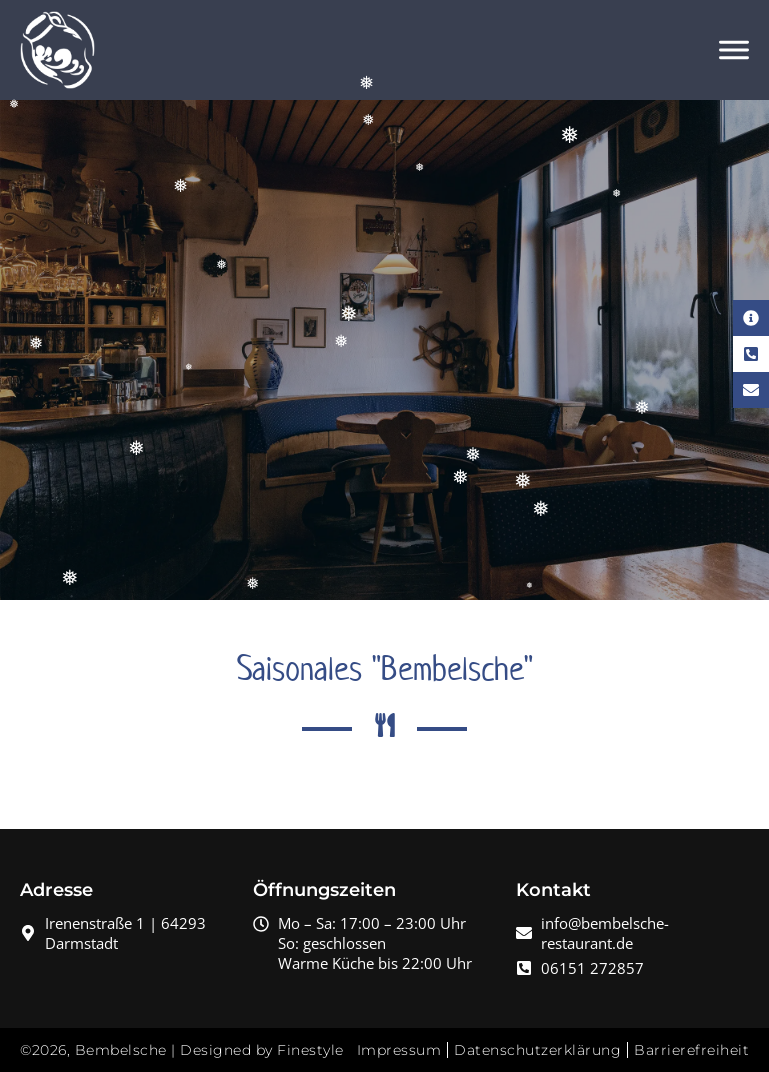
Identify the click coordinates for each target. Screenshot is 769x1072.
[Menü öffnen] (734, 50)
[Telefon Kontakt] (751, 354)
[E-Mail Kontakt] (751, 390)
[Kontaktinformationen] (751, 318)
